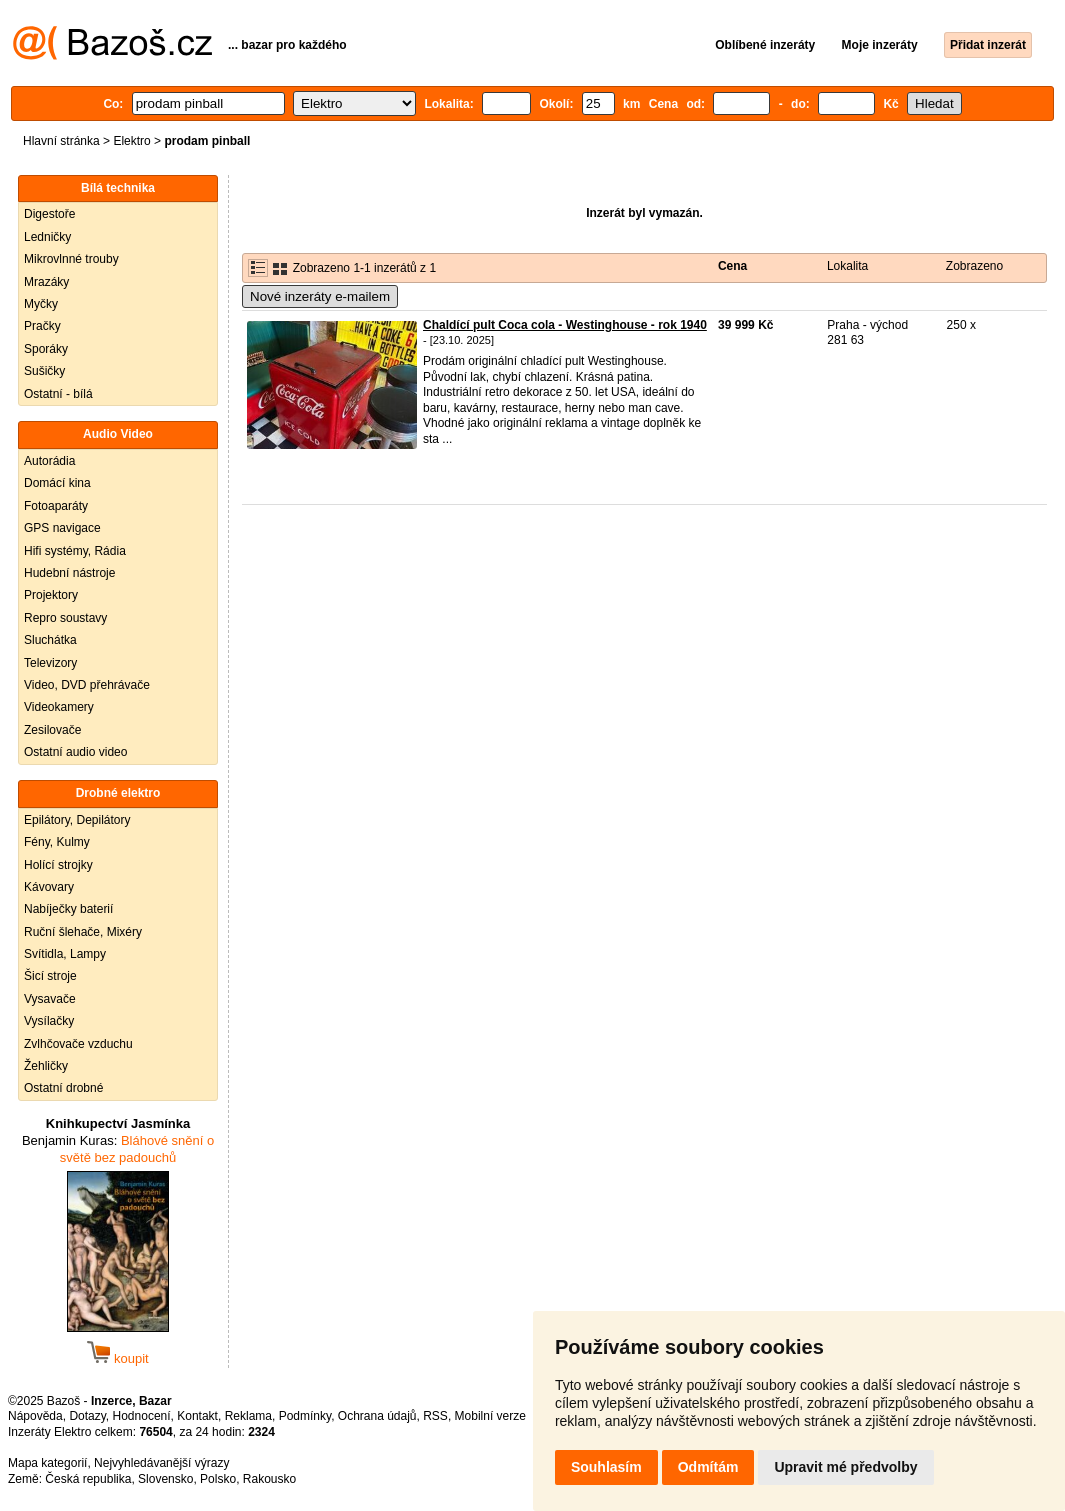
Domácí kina (57, 483)
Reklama (248, 1416)
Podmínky (305, 1416)
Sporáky (46, 349)
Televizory (50, 663)
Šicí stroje (50, 976)
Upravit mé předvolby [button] (845, 1467)
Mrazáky (46, 282)
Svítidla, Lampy (65, 954)
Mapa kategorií (47, 1463)
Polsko (218, 1479)
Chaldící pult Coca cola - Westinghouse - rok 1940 (565, 325)
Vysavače (50, 999)
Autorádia (49, 461)
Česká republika (88, 1479)
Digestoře (49, 214)
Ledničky (47, 237)
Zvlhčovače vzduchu (78, 1044)
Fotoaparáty (56, 506)
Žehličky (46, 1066)
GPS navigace (62, 528)
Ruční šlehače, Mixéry (83, 932)
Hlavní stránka (61, 141)
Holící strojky (58, 865)
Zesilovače (52, 730)
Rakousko (269, 1479)
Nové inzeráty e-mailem (320, 296)
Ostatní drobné (63, 1088)
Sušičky (44, 371)
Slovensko (165, 1479)
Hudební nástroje (69, 573)
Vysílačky (49, 1021)
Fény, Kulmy (57, 842)
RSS (435, 1416)
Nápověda (35, 1416)
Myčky (41, 304)
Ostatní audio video (75, 752)
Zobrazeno (974, 266)
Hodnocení (142, 1416)
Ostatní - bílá (58, 394)
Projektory (51, 595)
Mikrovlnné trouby (71, 259)
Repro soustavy (65, 618)
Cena (732, 266)
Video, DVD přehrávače (87, 685)
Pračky (42, 326)
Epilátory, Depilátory (77, 820)
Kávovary (49, 887)
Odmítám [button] (708, 1467)
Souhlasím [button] (606, 1467)
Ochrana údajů (377, 1416)
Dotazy (87, 1416)
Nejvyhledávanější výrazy (161, 1463)
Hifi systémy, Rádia (75, 551)
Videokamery (59, 707)
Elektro (131, 141)
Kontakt (197, 1416)
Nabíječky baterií (68, 909)
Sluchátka (50, 640)
